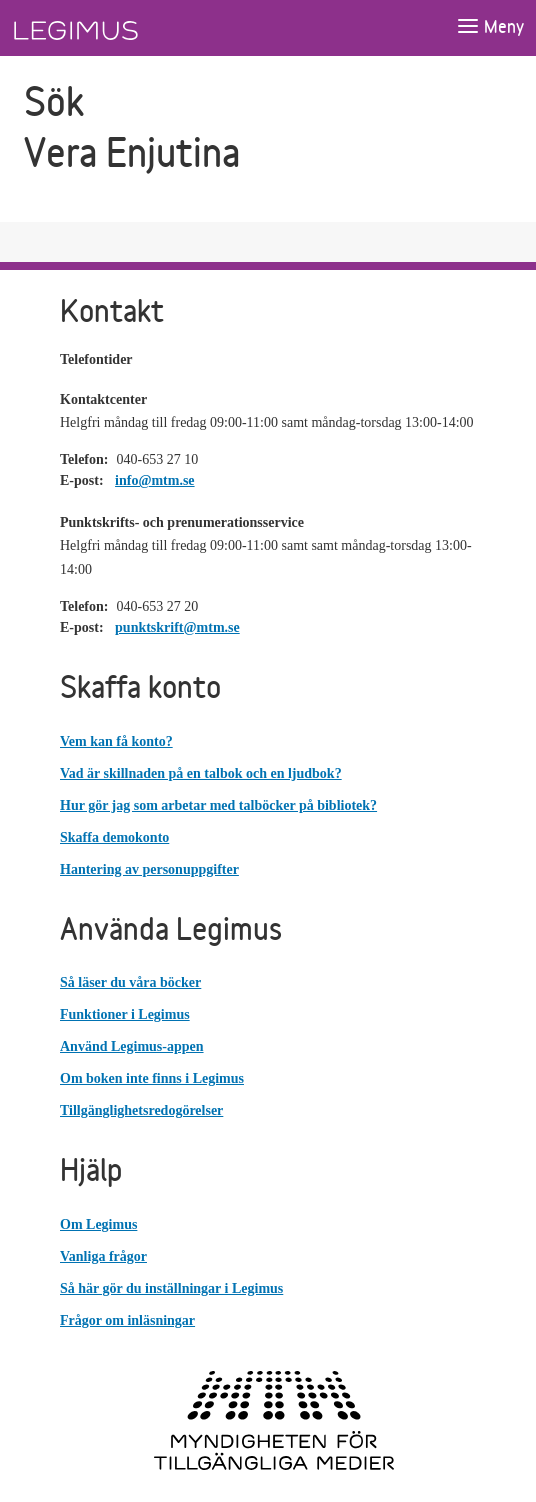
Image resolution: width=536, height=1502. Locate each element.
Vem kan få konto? (116, 741)
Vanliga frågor (103, 1256)
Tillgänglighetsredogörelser (141, 1110)
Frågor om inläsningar (127, 1320)
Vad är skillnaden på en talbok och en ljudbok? (201, 773)
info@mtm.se (155, 480)
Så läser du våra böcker (130, 982)
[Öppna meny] (490, 27)
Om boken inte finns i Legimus (152, 1078)
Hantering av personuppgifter (149, 869)
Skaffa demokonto (114, 837)
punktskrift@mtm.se (177, 627)
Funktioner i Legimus (125, 1014)
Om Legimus (98, 1224)
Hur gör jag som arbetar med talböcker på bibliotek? (218, 805)
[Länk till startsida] (113, 28)
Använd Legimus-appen (132, 1046)
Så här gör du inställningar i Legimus (171, 1288)
